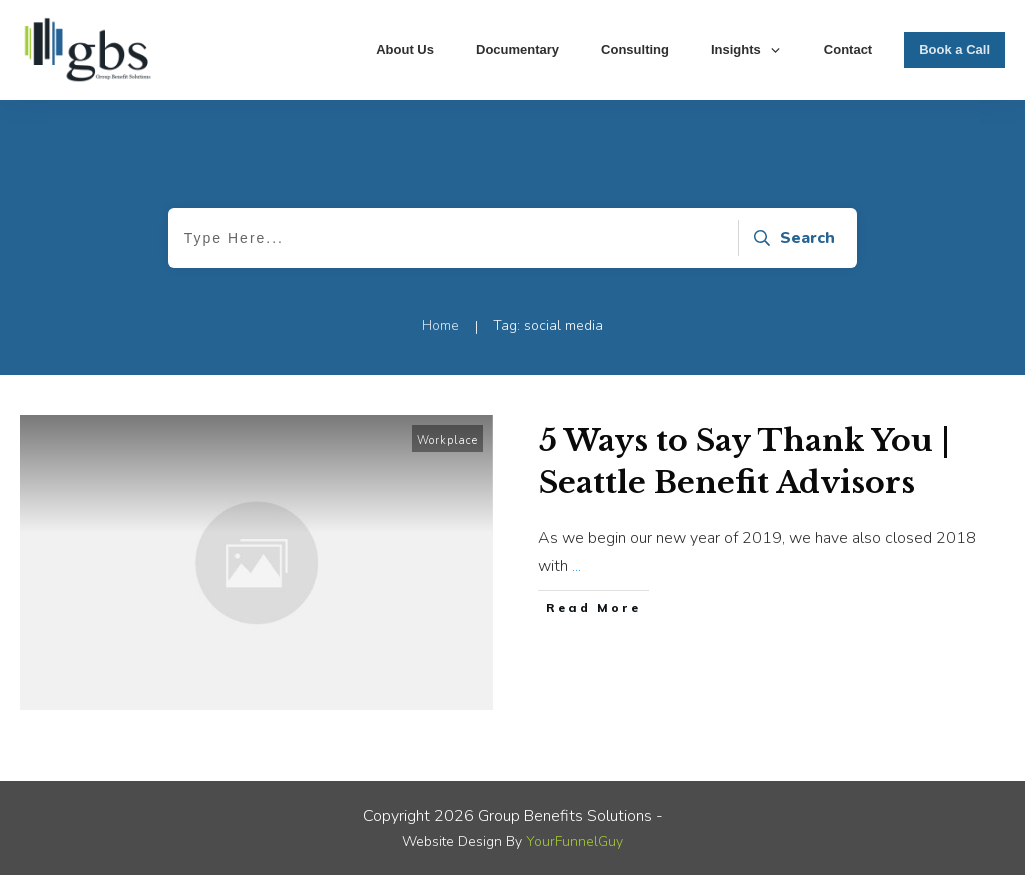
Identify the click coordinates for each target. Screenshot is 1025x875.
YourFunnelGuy (574, 841)
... (576, 566)
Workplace (447, 440)
